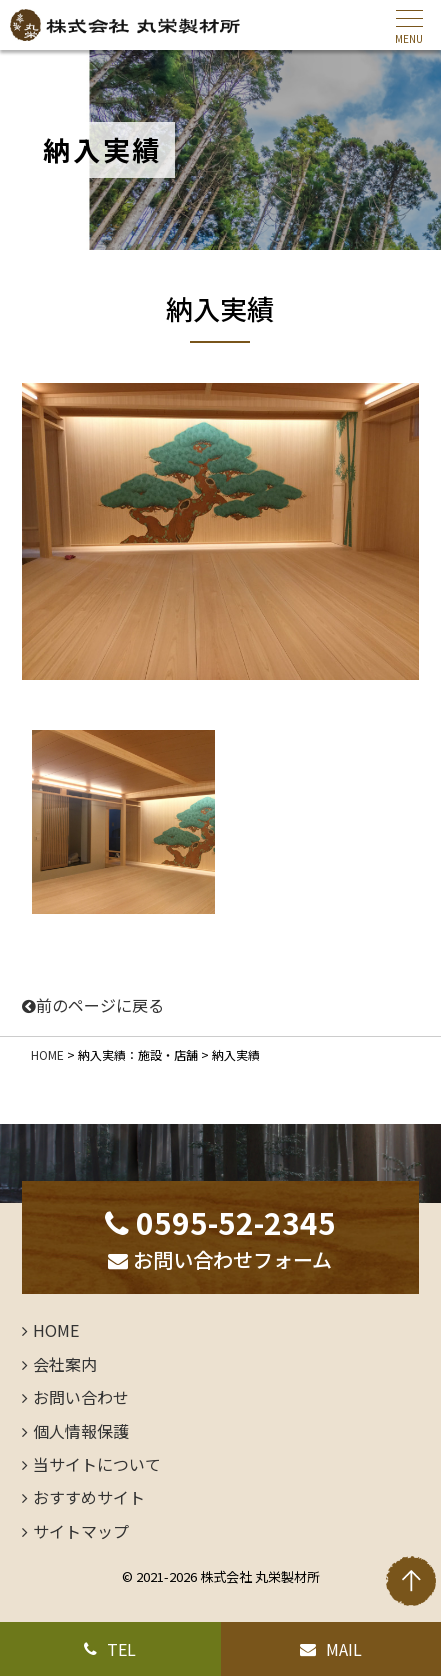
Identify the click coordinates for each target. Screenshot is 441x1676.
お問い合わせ (81, 1397)
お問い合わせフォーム (220, 1259)
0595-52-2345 (220, 1222)
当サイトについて (97, 1464)
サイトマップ (81, 1531)
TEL (110, 1649)
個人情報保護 (81, 1431)
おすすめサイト (89, 1497)
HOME (47, 1054)
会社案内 (65, 1364)
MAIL (331, 1649)
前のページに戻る (93, 1005)
